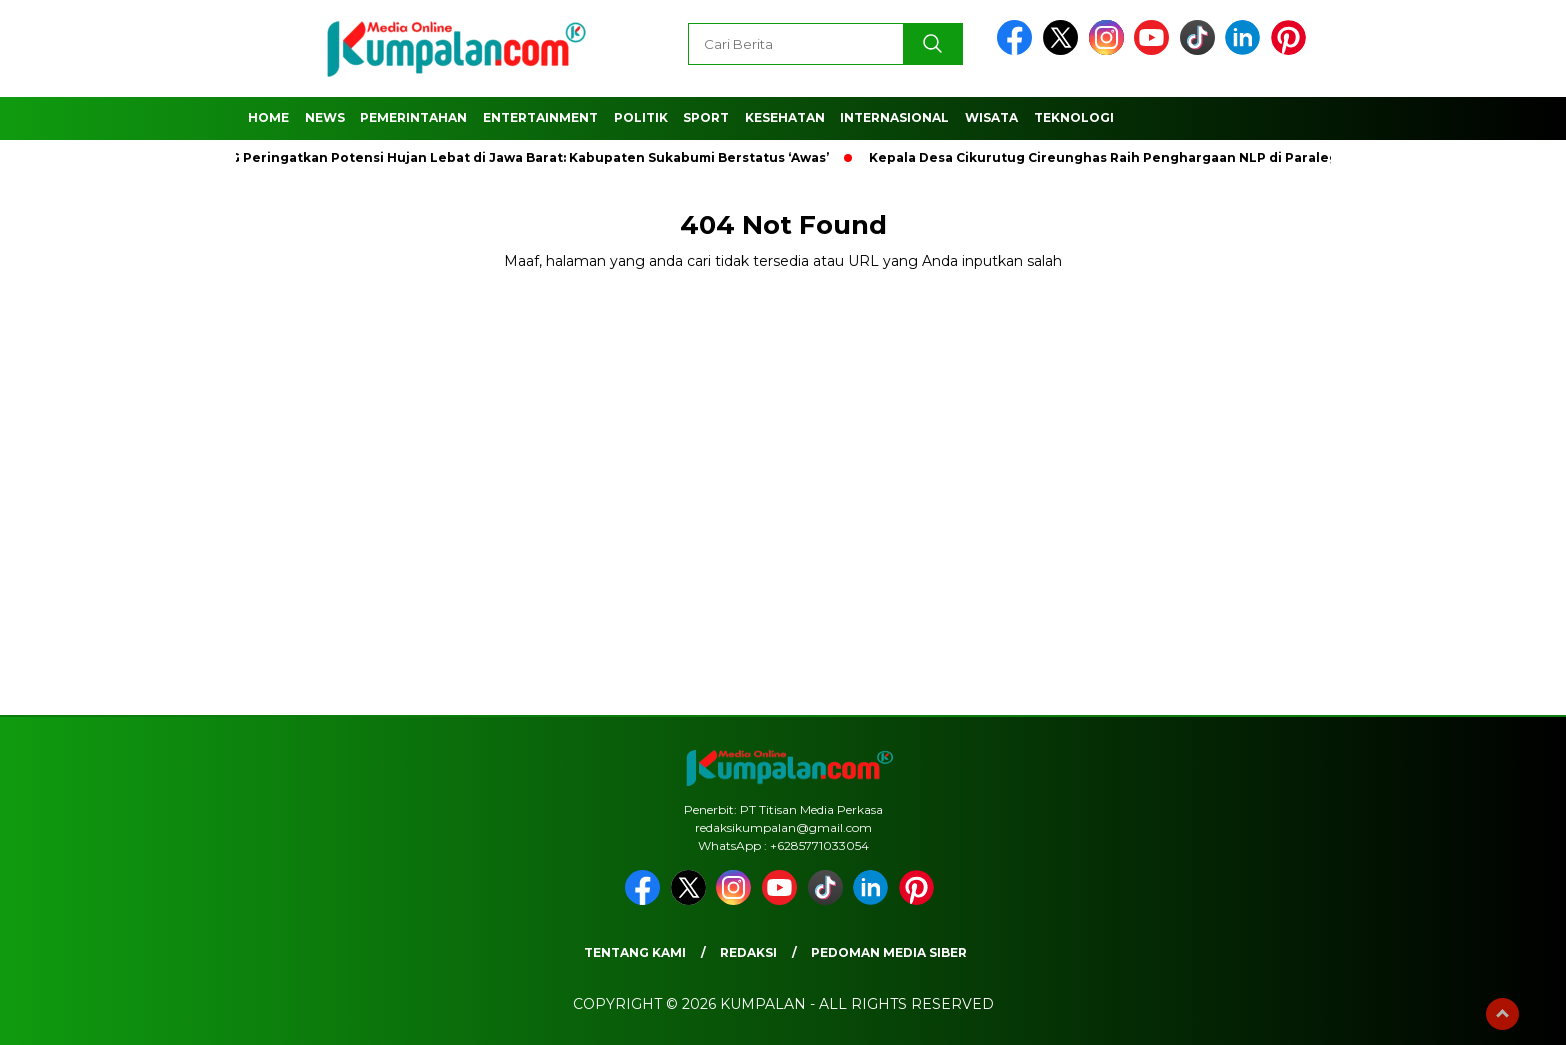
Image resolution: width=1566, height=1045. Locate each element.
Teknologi (1074, 117)
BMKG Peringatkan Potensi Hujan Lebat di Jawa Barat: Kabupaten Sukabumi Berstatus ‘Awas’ (519, 157)
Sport (706, 117)
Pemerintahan (413, 117)
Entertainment (540, 117)
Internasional (894, 117)
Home (268, 117)
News (325, 117)
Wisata (991, 117)
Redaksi (748, 952)
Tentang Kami (635, 952)
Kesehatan (785, 117)
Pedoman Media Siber (889, 952)
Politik (641, 117)
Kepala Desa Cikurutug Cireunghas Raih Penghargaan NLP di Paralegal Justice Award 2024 (1182, 157)
